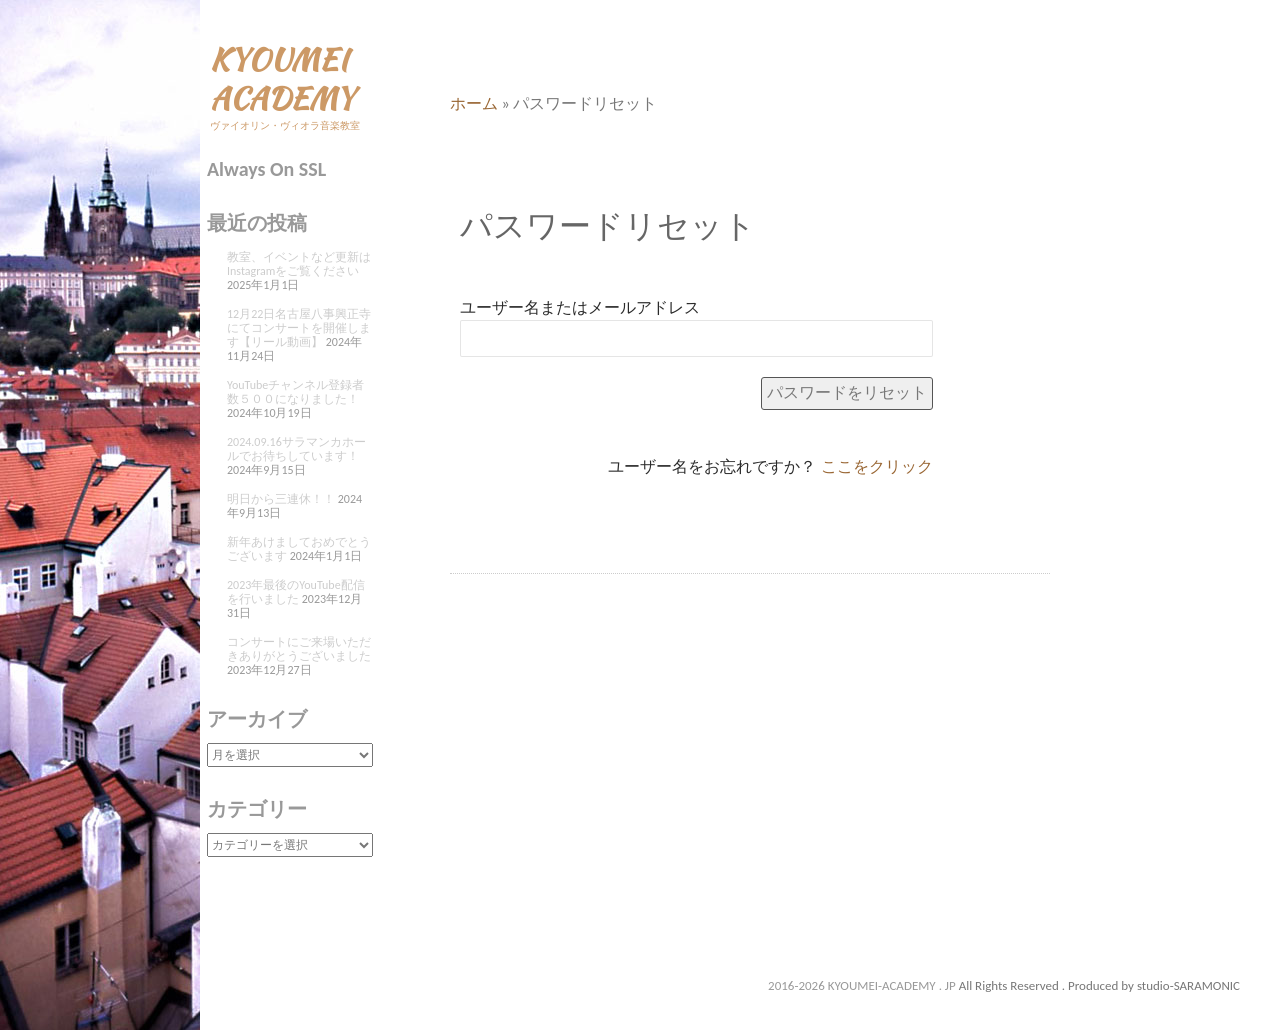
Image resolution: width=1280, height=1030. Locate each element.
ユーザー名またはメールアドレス (580, 307)
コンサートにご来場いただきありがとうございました (299, 649)
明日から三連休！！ (281, 499)
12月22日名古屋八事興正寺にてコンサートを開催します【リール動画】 (299, 328)
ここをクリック (877, 466)
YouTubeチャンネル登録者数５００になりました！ (295, 392)
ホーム (474, 103)
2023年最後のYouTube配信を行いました (296, 592)
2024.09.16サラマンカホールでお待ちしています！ (296, 449)
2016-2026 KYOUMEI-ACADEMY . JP (863, 985)
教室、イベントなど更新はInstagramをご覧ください (299, 264)
